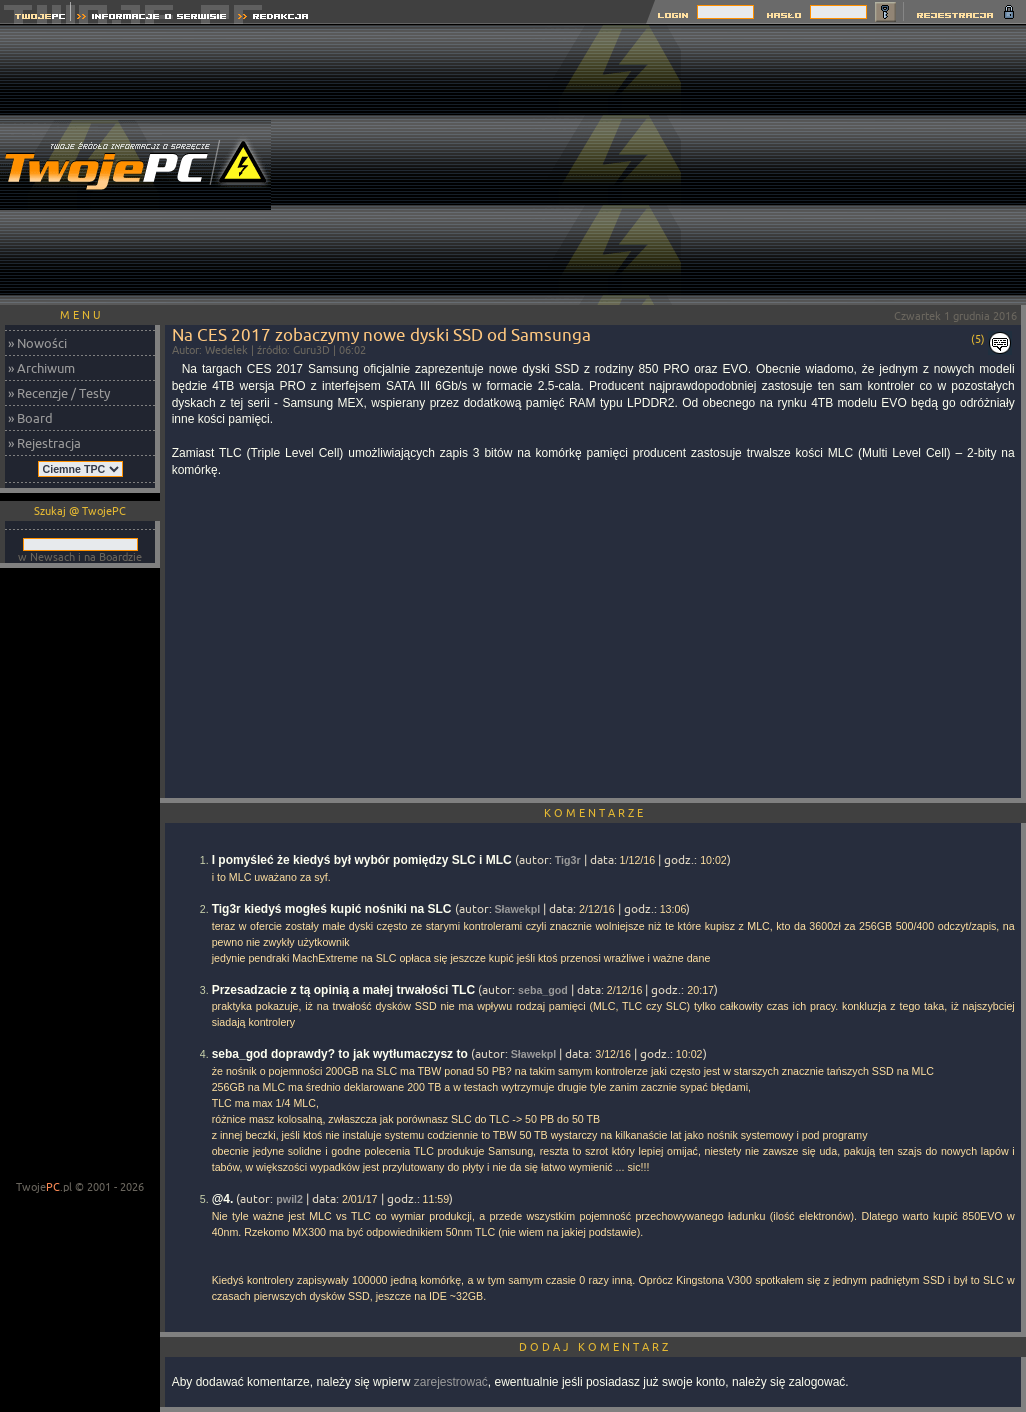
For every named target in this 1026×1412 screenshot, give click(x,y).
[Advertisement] (853, 165)
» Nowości (37, 343)
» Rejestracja (44, 443)
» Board (30, 418)
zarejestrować (451, 1382)
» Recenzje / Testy (59, 393)
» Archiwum (41, 368)
